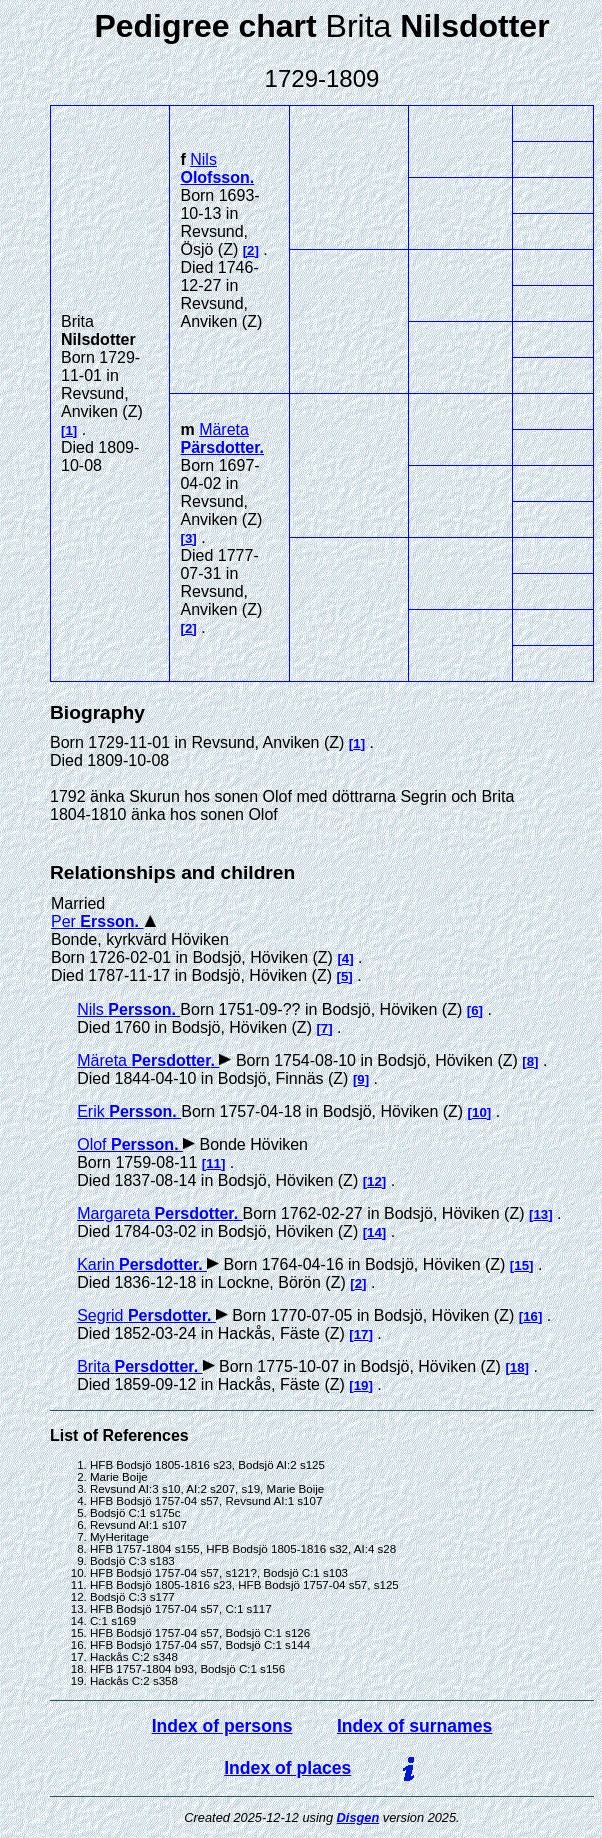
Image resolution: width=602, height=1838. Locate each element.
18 (517, 1367)
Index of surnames (414, 1726)
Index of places (287, 1768)
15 (521, 1265)
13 (540, 1214)
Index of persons (222, 1726)
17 (361, 1334)
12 (374, 1181)
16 (530, 1316)
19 (361, 1385)
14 (374, 1232)
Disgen (358, 1817)
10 (479, 1112)
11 (213, 1163)
